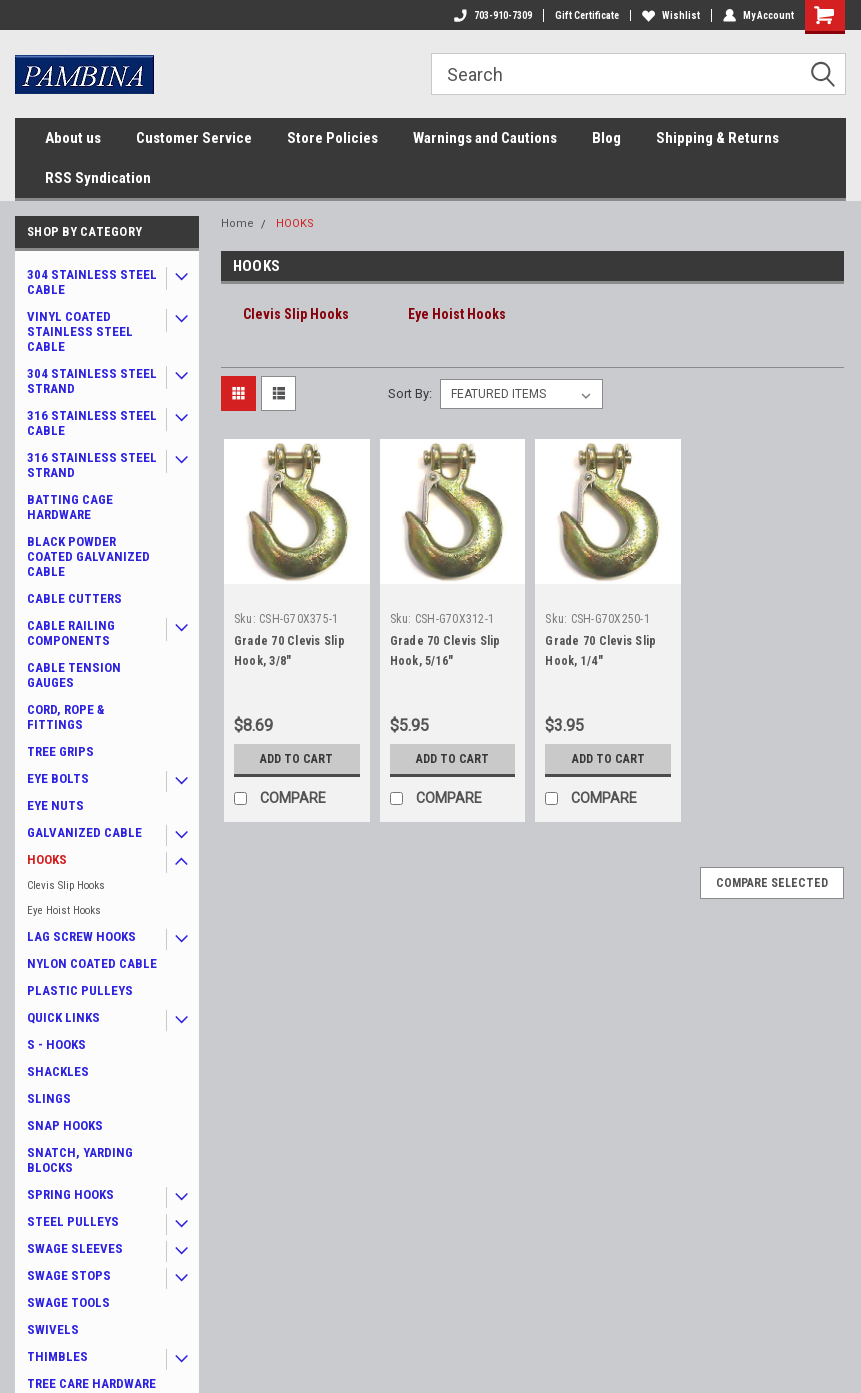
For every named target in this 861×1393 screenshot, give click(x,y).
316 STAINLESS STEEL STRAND (92, 465)
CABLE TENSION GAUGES (74, 675)
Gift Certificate (587, 15)
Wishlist (671, 15)
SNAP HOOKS (65, 1125)
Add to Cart (296, 759)
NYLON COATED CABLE (92, 963)
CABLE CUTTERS (74, 598)
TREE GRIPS (60, 751)
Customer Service (194, 138)
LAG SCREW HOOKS (81, 936)
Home (237, 223)
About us (73, 138)
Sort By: (410, 393)
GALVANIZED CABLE (84, 832)
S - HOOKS (56, 1044)
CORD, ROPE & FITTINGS (65, 717)
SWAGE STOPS (69, 1275)
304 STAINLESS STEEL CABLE (92, 282)
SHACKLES (58, 1071)
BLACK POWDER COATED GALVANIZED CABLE (88, 556)
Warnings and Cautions (485, 138)
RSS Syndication (98, 178)
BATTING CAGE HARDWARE (70, 507)
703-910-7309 (493, 15)
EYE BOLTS (58, 778)
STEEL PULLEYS (73, 1221)
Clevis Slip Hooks (66, 885)
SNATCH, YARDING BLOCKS (80, 1160)
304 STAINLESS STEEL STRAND (92, 381)
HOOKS (47, 859)
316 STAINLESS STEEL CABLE (92, 423)
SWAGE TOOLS (68, 1302)
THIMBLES (57, 1356)
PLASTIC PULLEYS (80, 990)
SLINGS (49, 1098)
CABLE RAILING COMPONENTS (71, 633)
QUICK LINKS (63, 1017)
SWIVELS (53, 1329)
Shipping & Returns (717, 138)
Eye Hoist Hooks (64, 910)
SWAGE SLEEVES (75, 1248)
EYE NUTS (55, 805)
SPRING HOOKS (70, 1194)
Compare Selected (772, 883)
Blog (606, 138)
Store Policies (332, 138)
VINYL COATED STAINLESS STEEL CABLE (80, 331)
